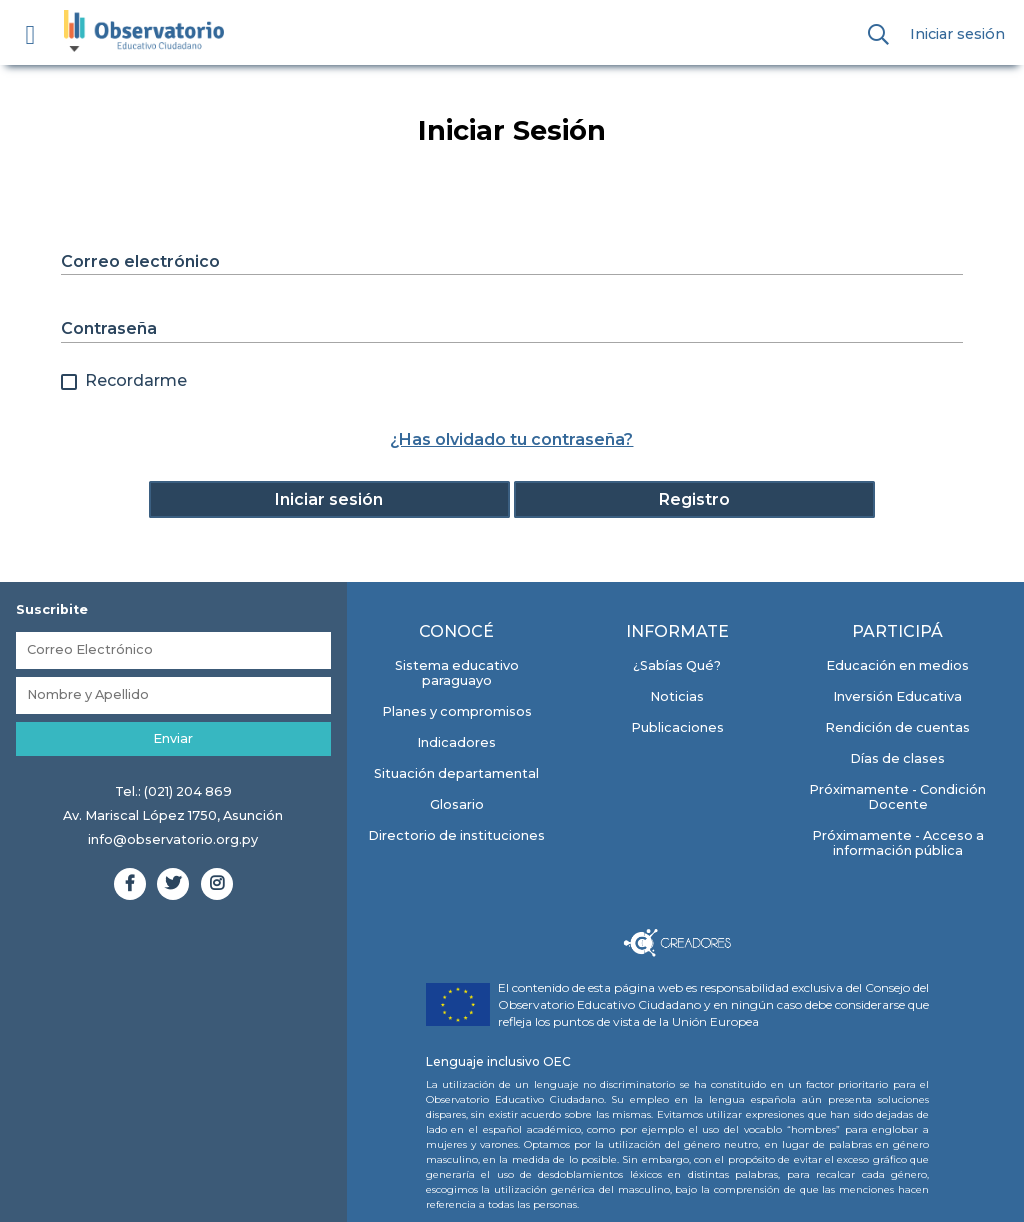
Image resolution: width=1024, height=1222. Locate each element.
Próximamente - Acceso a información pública (898, 843)
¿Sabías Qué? (677, 665)
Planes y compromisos (457, 711)
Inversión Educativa (897, 696)
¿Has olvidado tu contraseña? (511, 439)
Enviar (173, 738)
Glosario (457, 804)
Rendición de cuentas (897, 727)
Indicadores (456, 742)
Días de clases (897, 758)
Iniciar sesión (957, 34)
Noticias (677, 696)
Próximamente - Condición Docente (897, 797)
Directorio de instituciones (456, 835)
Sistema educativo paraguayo (457, 673)
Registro (694, 499)
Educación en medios (897, 665)
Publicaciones (677, 727)
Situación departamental (456, 773)
